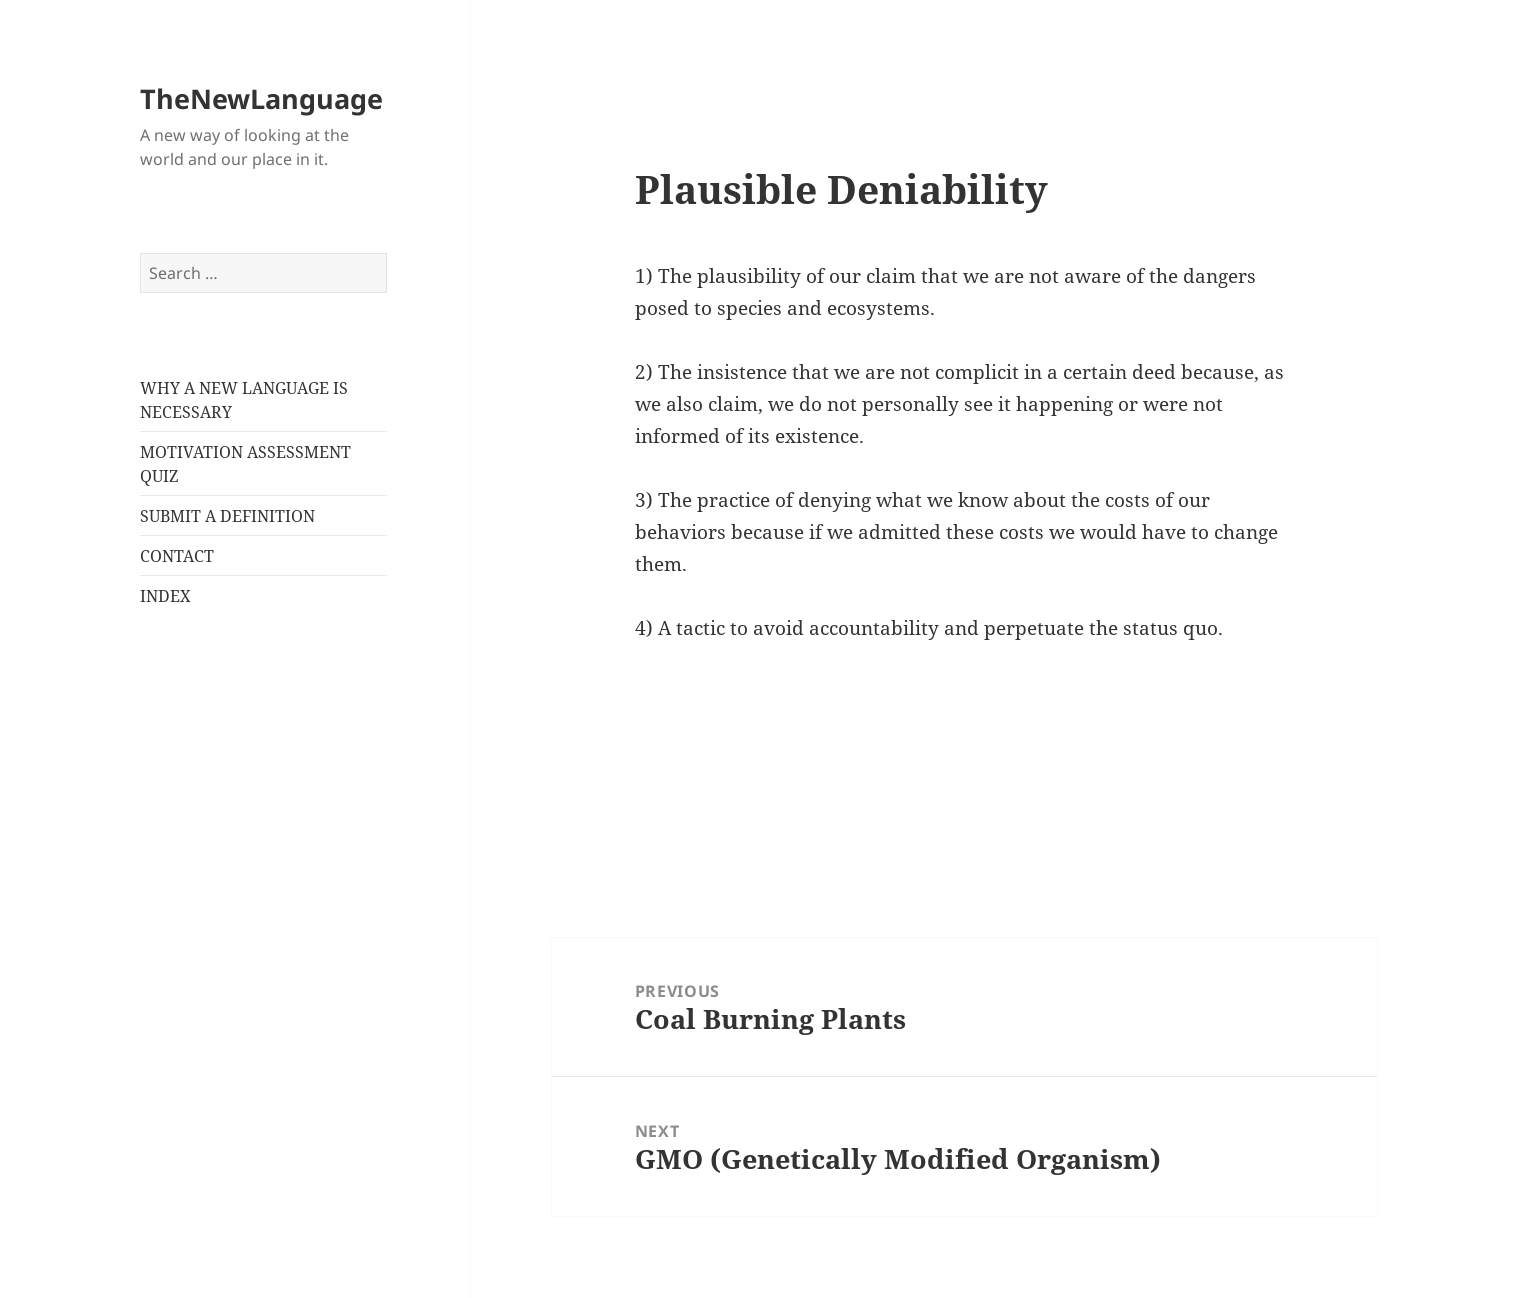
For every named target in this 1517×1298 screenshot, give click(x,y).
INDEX (165, 596)
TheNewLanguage (261, 98)
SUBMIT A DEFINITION (227, 516)
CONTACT (177, 556)
